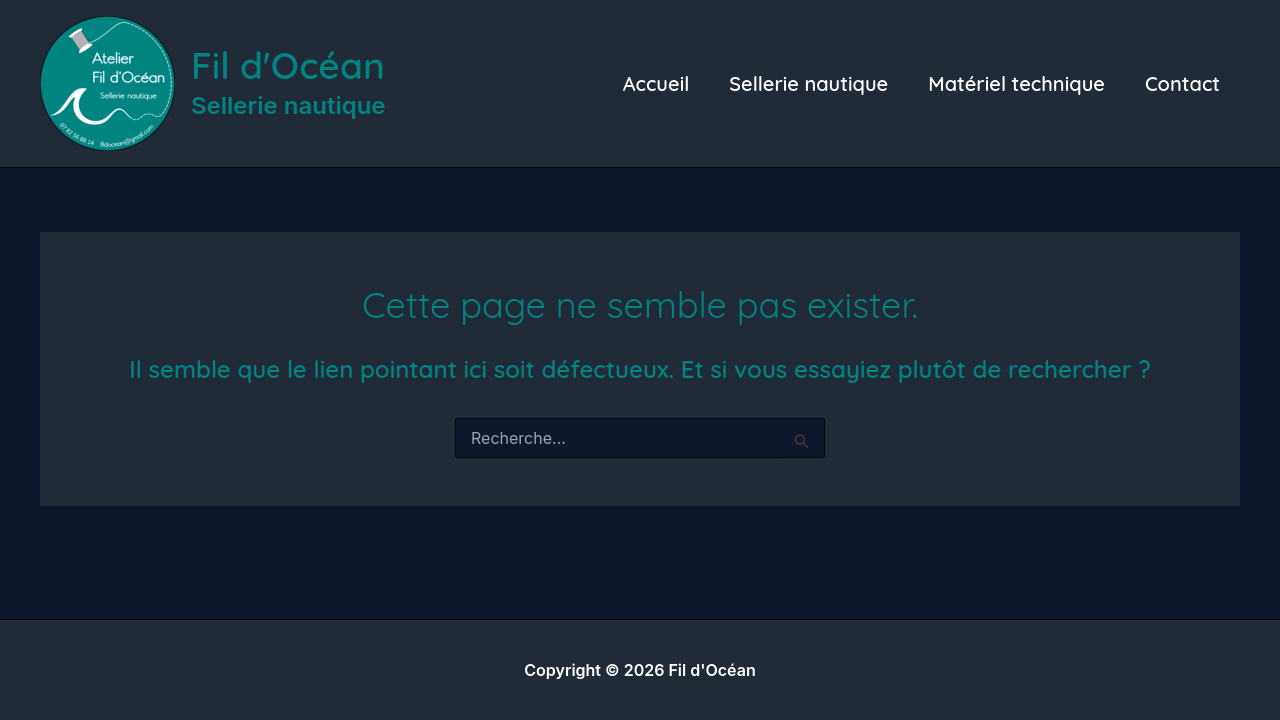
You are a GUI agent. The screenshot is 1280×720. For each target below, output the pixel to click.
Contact (1182, 83)
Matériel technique (1016, 83)
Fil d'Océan (288, 65)
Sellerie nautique (808, 83)
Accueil (656, 83)
